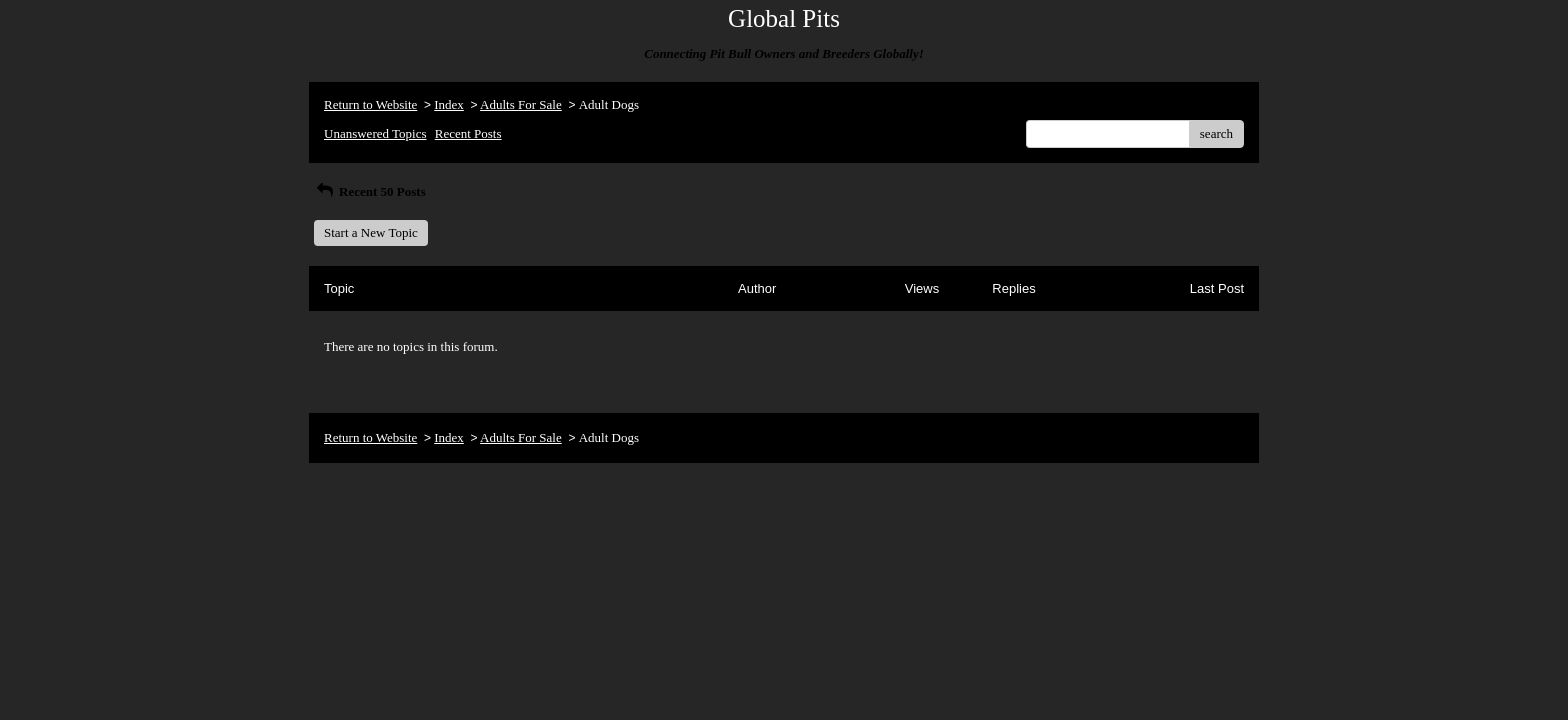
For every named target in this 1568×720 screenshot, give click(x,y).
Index (449, 104)
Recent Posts (468, 133)
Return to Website (370, 104)
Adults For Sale (521, 104)
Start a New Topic (371, 232)
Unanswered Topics (375, 133)
